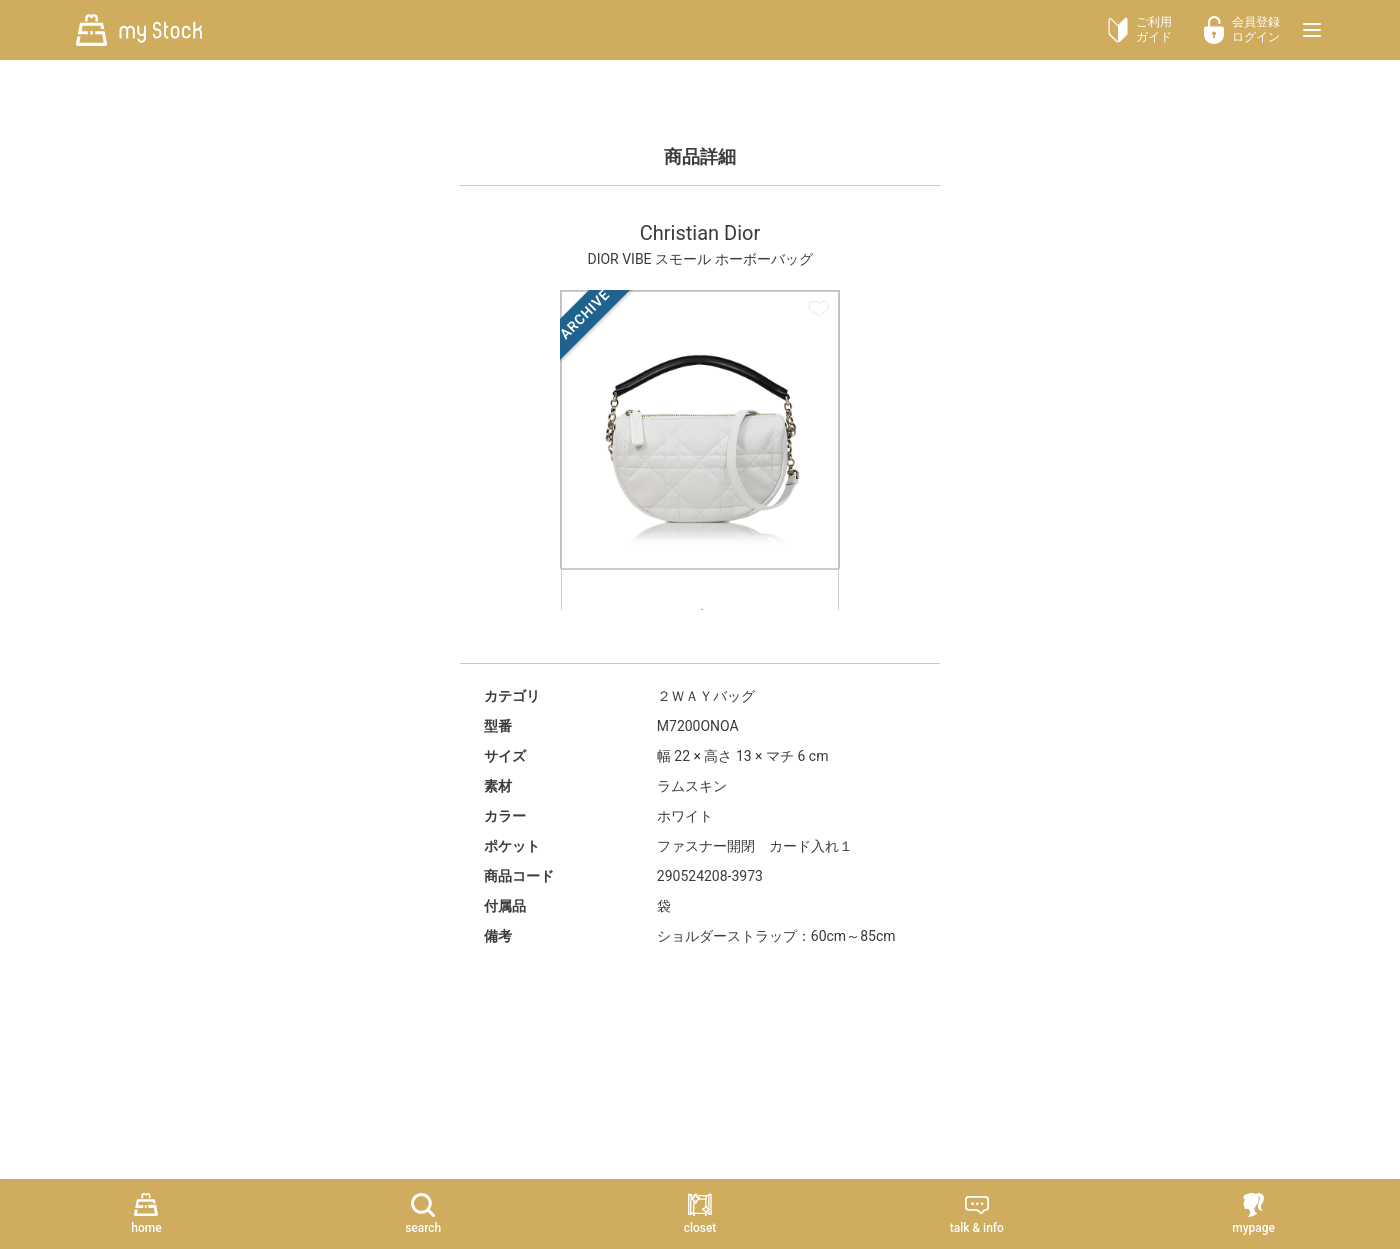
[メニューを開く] (1312, 30)
